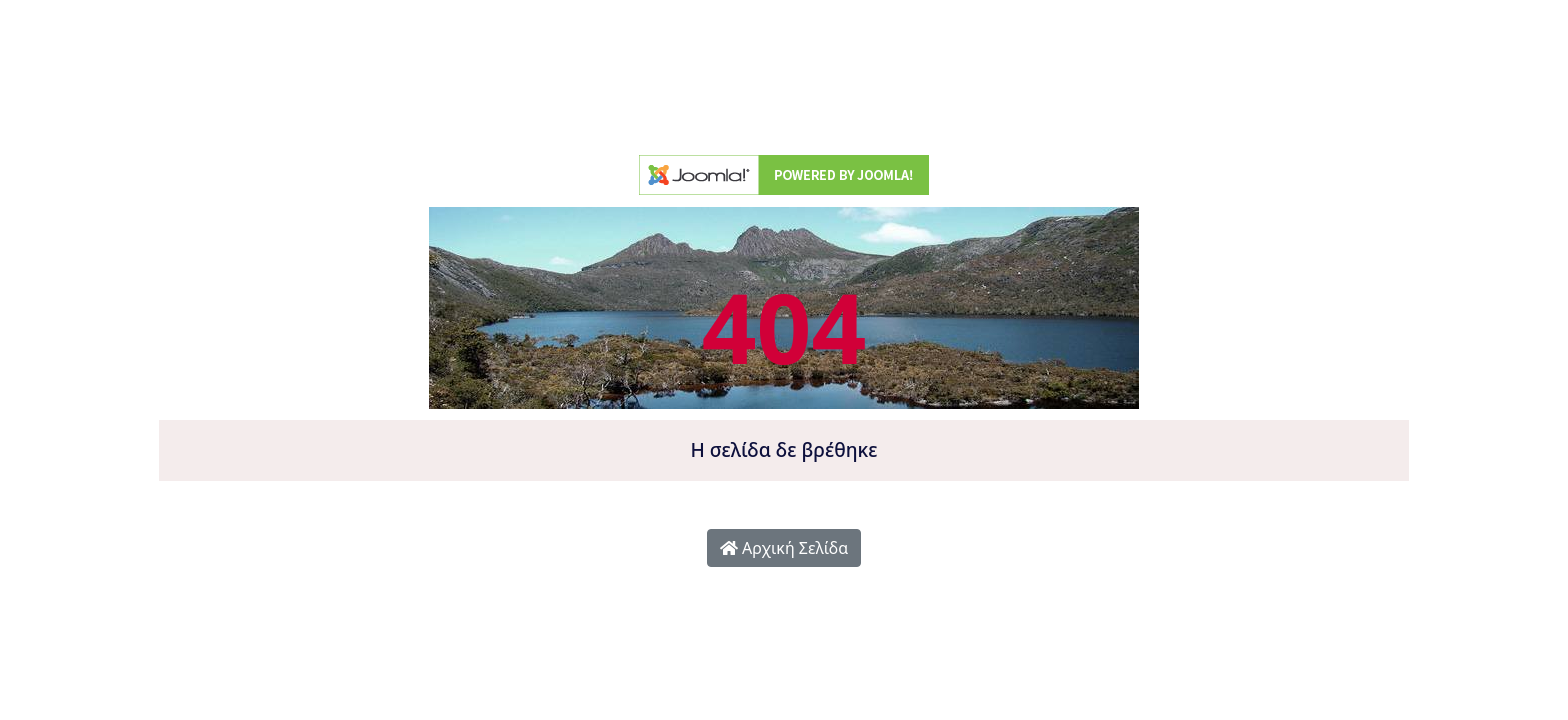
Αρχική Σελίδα (784, 548)
